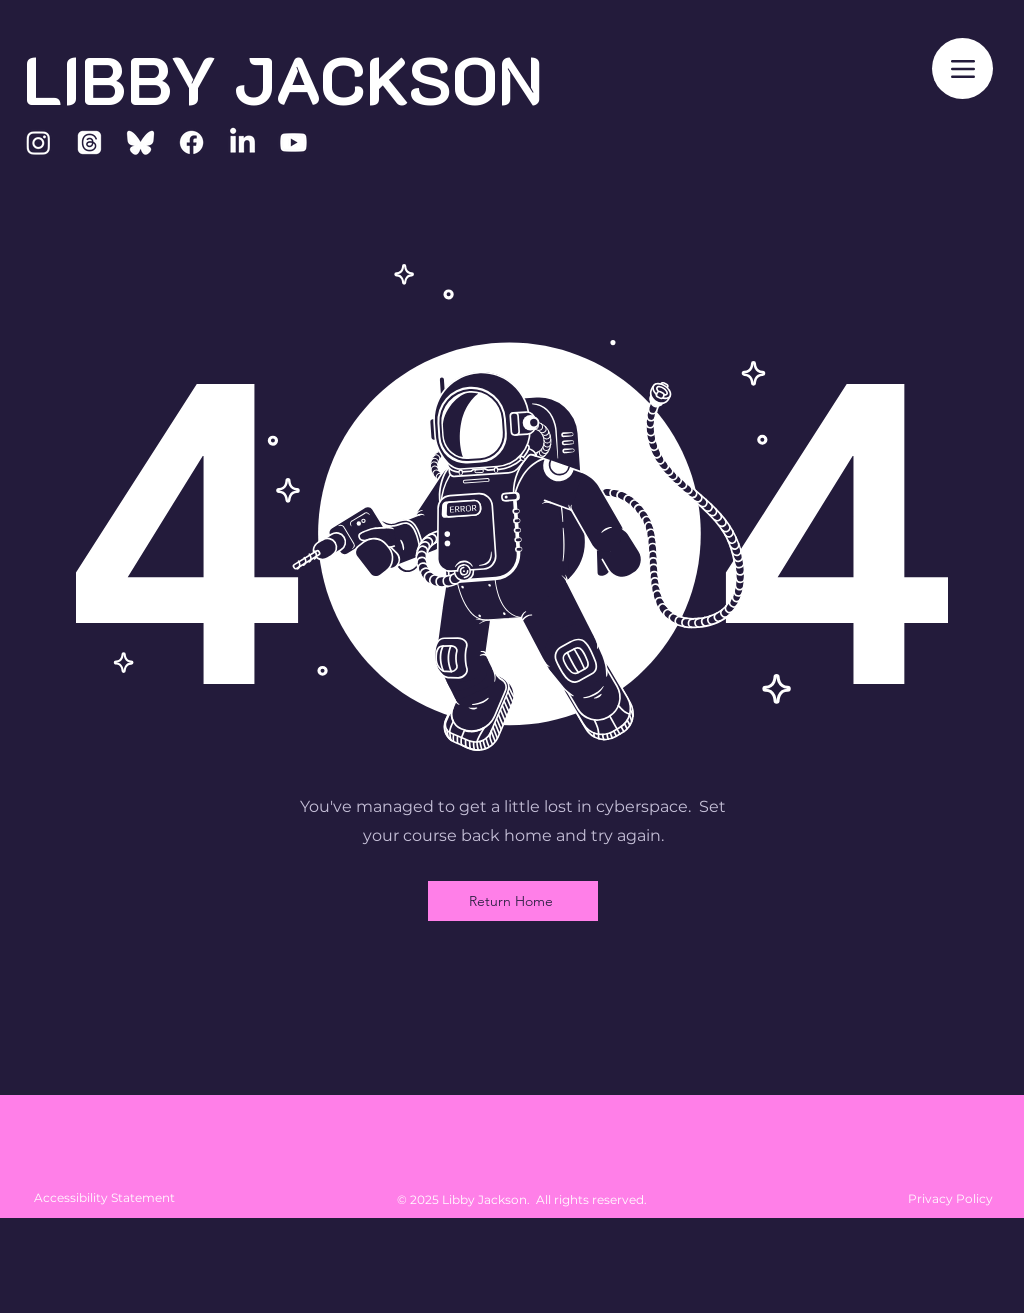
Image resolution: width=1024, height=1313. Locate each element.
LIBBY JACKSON (283, 78)
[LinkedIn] (242, 142)
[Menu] (962, 68)
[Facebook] (191, 142)
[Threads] (89, 142)
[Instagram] (38, 142)
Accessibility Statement (104, 1197)
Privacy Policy (950, 1198)
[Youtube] (293, 142)
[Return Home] (513, 901)
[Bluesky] (140, 142)
